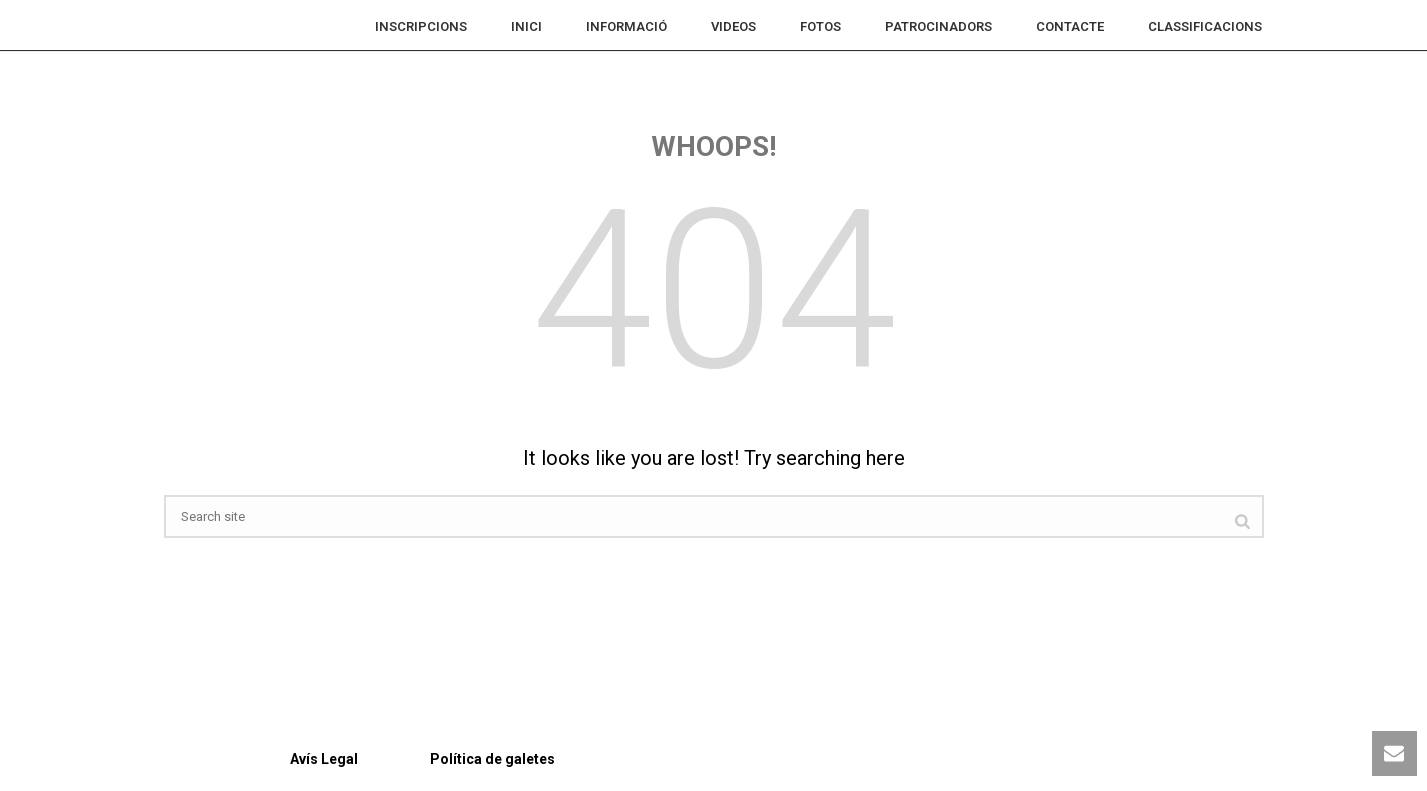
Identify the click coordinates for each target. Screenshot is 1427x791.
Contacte (1070, 26)
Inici (526, 26)
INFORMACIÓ (626, 26)
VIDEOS (733, 26)
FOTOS (820, 26)
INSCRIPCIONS (421, 26)
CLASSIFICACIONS (1205, 26)
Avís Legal (261, 759)
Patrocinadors (938, 26)
